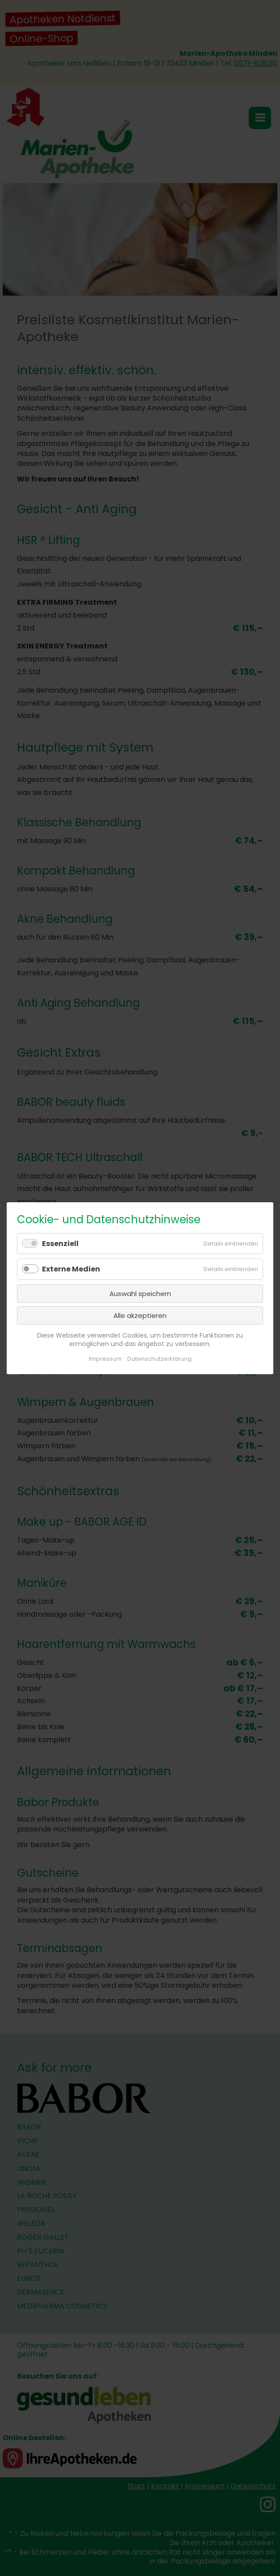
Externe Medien (71, 1269)
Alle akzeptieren (140, 1315)
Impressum (105, 1358)
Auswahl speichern (140, 1293)
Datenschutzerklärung (159, 1358)
